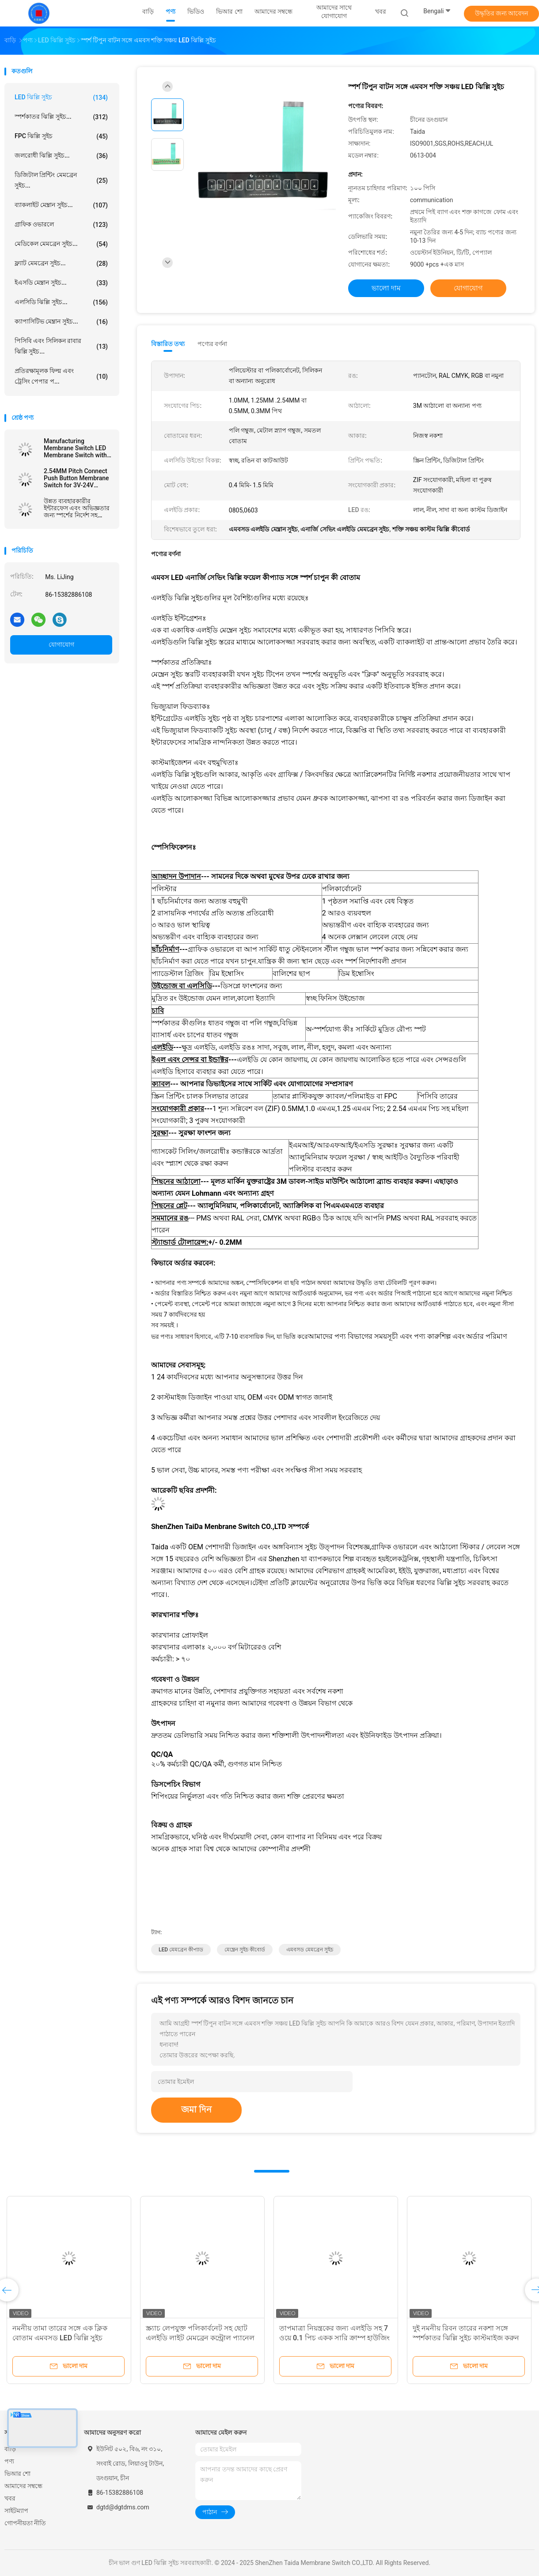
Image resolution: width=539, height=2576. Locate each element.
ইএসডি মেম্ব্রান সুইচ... (61, 283)
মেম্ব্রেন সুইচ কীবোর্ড (244, 1950)
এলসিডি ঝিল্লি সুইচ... (61, 302)
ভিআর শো (17, 2473)
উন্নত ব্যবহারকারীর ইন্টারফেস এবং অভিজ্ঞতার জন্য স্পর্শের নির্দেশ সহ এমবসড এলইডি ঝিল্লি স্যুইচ (77, 508)
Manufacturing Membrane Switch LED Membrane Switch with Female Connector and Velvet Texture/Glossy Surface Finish (75, 448)
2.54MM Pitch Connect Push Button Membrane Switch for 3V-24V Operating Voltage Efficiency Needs (76, 478)
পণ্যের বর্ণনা (212, 343)
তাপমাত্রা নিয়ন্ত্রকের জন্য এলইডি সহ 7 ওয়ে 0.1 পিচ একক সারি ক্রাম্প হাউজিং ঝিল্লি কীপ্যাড (334, 2338)
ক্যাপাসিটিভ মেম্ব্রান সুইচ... (61, 321)
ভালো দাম (386, 288)
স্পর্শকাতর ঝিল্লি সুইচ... (61, 117)
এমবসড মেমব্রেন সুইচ (309, 1950)
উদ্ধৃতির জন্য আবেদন (501, 13)
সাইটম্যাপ (16, 2510)
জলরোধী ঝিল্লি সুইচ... (61, 155)
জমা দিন (196, 2109)
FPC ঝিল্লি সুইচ (61, 136)
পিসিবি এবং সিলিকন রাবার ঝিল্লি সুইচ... (61, 346)
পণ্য (9, 2461)
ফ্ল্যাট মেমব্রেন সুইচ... (61, 263)
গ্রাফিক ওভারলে (61, 224)
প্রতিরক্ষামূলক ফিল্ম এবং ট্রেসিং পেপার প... (61, 376)
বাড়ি (10, 2448)
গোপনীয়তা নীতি (25, 2523)
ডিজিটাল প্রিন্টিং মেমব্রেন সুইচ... (61, 180)
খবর (9, 2498)
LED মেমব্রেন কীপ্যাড (181, 1950)
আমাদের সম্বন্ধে (23, 2485)
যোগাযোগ (61, 644)
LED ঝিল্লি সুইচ (61, 97)
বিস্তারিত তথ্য (168, 343)
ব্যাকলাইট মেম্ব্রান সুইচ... (61, 205)
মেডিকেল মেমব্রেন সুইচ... (61, 244)
